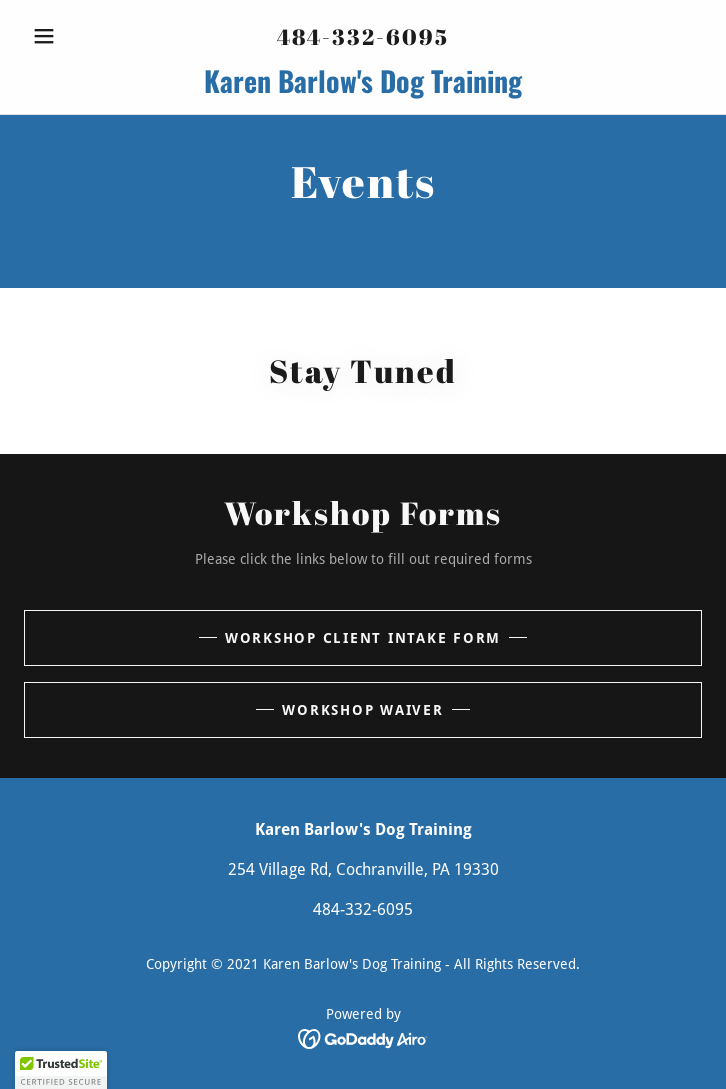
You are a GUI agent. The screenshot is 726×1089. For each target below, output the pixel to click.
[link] (363, 81)
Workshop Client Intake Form (363, 638)
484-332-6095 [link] (363, 36)
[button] (75, 36)
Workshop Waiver (362, 710)
